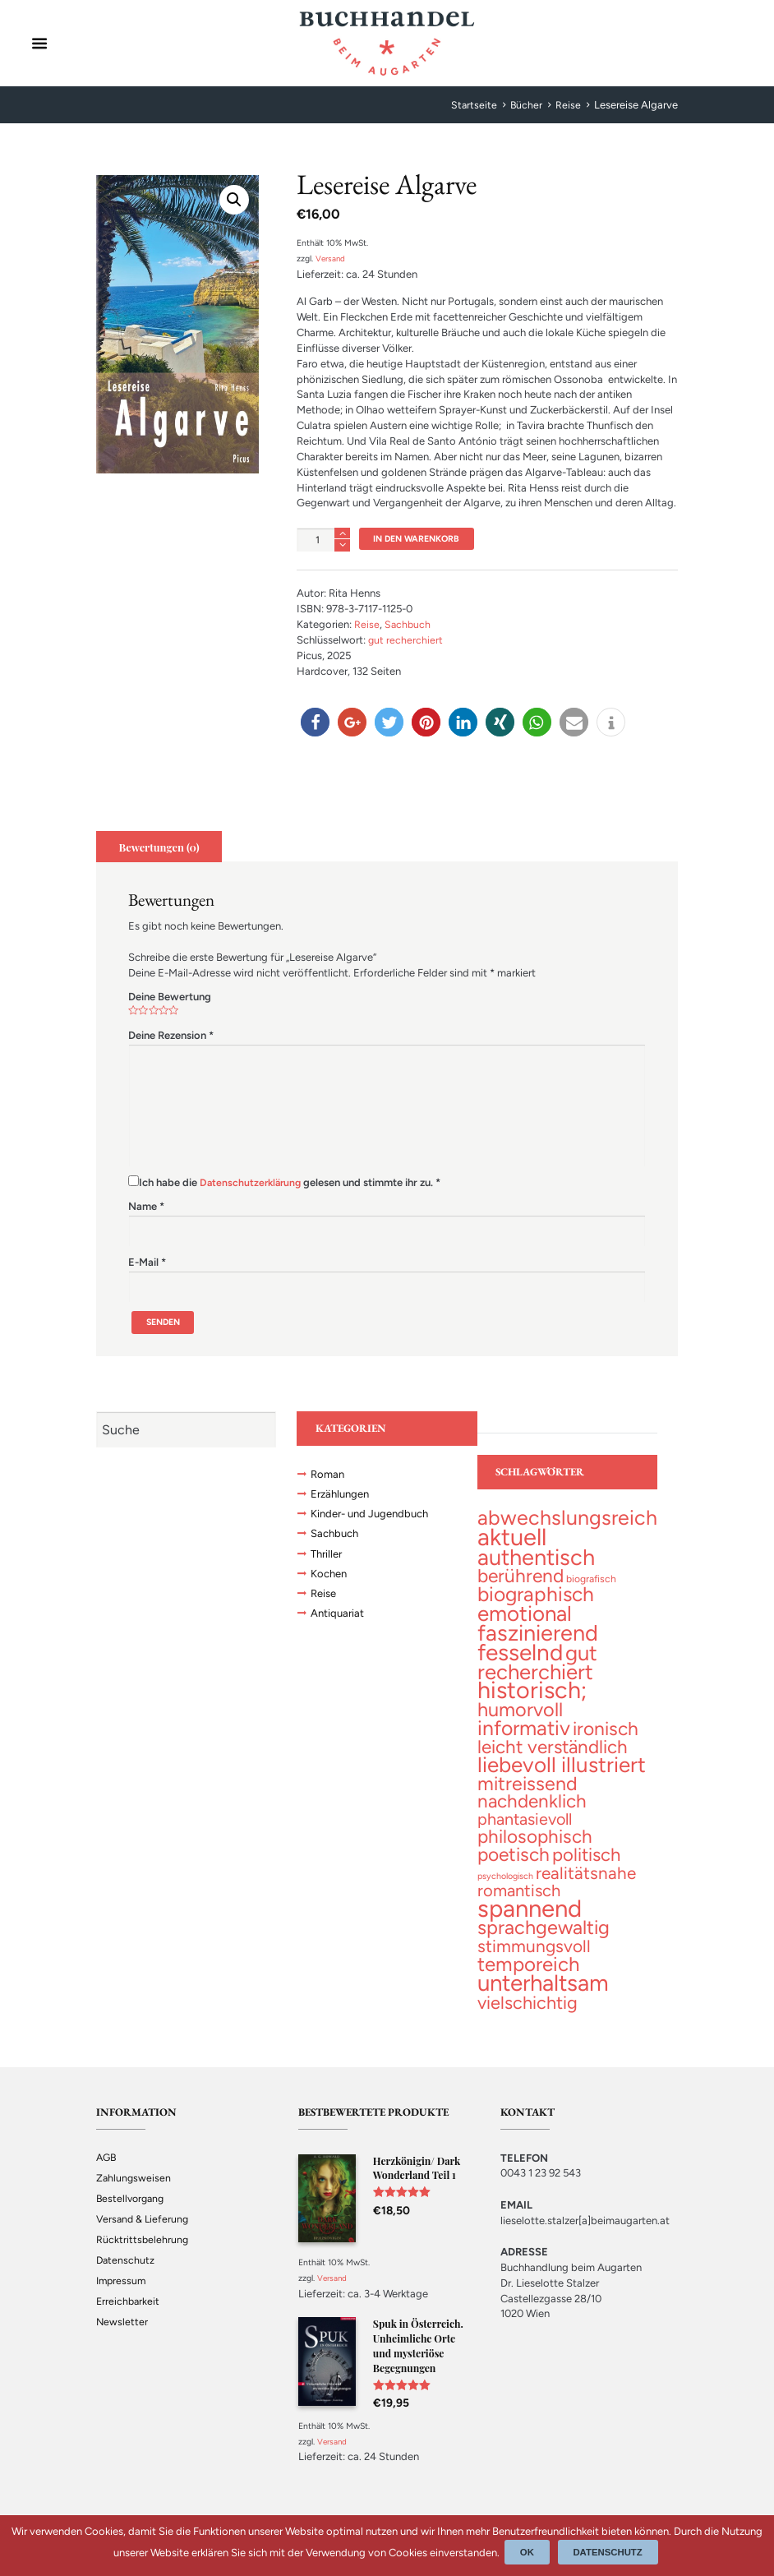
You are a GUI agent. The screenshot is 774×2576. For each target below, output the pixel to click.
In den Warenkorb (421, 539)
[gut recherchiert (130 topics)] (537, 1670)
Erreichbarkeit (129, 2319)
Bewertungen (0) (162, 848)
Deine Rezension (171, 1037)
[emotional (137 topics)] (524, 1620)
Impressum (122, 2298)
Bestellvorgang (132, 2216)
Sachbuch (408, 626)
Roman (329, 1479)
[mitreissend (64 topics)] (527, 1795)
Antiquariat (338, 1625)
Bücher (525, 105)
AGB (107, 2175)
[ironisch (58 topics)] (605, 1740)
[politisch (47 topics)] (586, 1869)
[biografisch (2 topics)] (591, 1586)
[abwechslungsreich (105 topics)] (567, 1523)
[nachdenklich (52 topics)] (532, 1814)
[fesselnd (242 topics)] (520, 1659)
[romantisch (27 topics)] (518, 1906)
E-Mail (147, 1264)
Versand (332, 258)
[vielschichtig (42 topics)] (527, 2019)
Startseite (472, 105)
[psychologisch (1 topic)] (505, 1890)
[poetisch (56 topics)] (513, 1868)
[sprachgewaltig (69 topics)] (543, 1944)
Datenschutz (126, 2278)
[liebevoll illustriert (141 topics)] (561, 1776)
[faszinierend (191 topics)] (537, 1639)
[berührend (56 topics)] (520, 1583)
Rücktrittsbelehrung (143, 2257)
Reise (568, 105)
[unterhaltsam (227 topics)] (543, 1999)
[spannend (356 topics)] (529, 1923)
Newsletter (122, 2340)
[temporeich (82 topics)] (528, 1981)
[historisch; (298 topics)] (532, 1700)
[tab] (161, 848)
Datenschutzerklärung (253, 1184)
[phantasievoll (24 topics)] (524, 1833)
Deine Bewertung (169, 998)
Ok (530, 2552)
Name (146, 1208)
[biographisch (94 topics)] (535, 1601)
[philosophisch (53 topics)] (534, 1851)
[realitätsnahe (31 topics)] (586, 1887)
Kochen (330, 1583)
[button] (315, 723)
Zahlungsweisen (134, 2196)
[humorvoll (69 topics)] (520, 1720)
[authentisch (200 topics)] (536, 1563)
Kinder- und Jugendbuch (374, 1521)
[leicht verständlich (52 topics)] (552, 1758)
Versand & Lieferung (143, 2237)
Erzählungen (343, 1500)
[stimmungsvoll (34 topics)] (534, 1963)
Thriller (328, 1562)
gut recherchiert (406, 641)
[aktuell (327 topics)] (511, 1542)
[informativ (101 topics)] (523, 1739)
